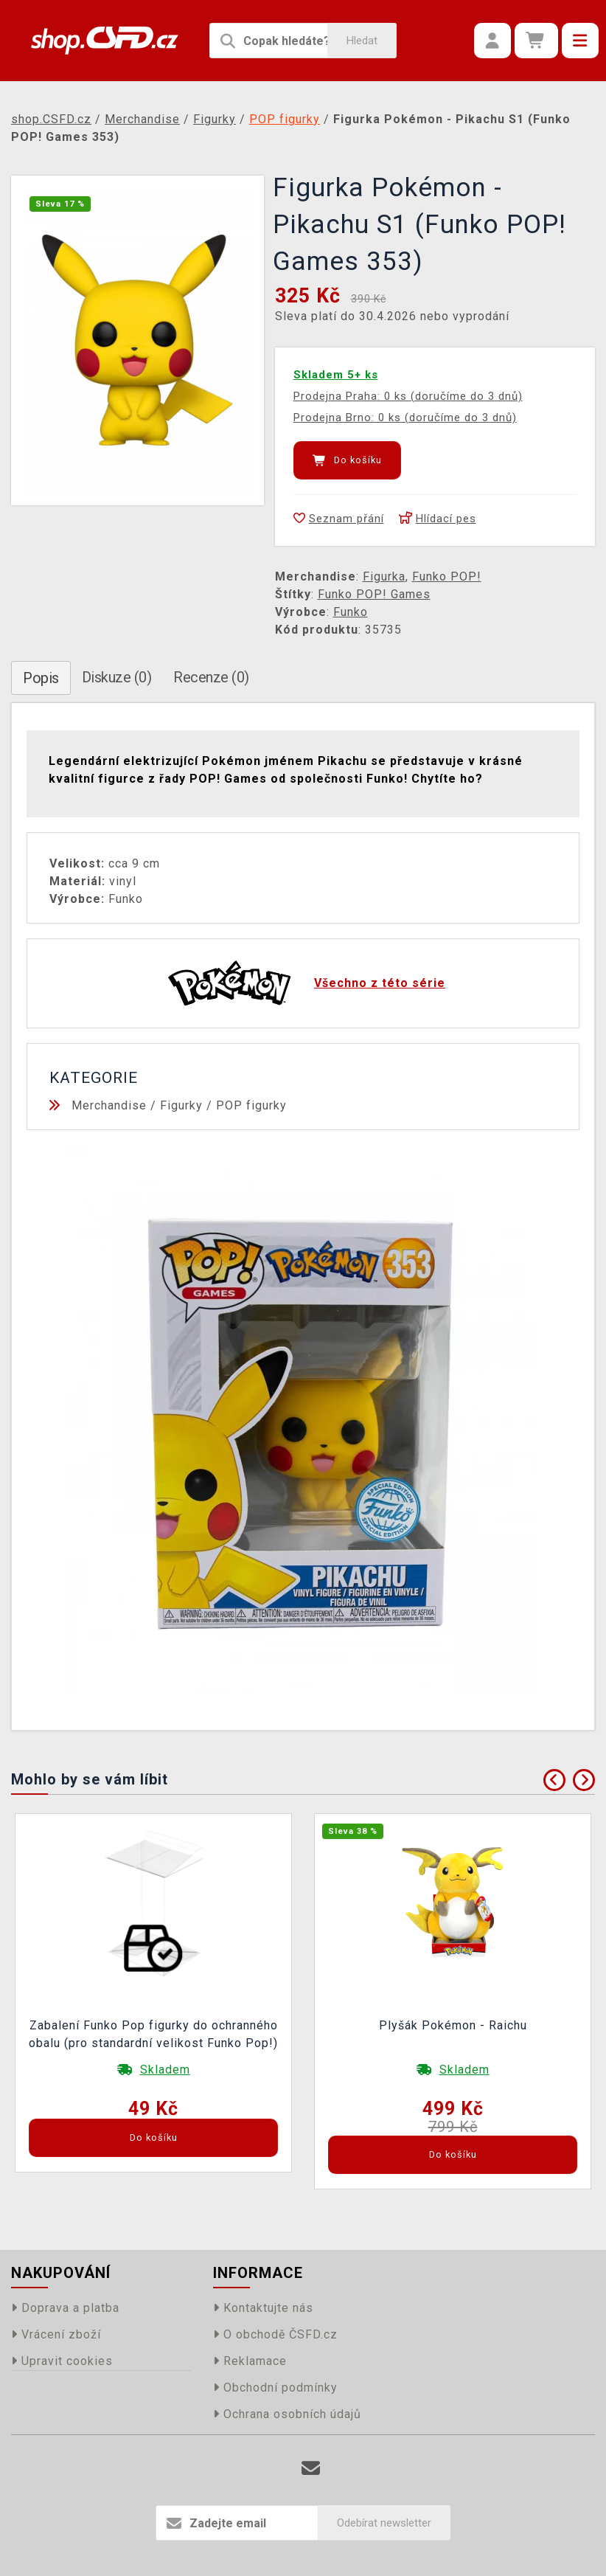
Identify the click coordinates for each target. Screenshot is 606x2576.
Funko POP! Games (374, 594)
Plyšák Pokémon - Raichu (453, 2025)
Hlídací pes (437, 518)
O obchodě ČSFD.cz (275, 2334)
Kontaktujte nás (263, 2308)
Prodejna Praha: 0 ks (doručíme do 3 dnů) (408, 396)
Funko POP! (446, 576)
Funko (350, 612)
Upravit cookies (62, 2361)
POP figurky (251, 1105)
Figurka (384, 576)
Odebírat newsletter (384, 2523)
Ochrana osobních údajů (287, 2414)
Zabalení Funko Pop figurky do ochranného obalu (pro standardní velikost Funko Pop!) (153, 2034)
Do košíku (347, 460)
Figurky (181, 1105)
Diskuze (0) (117, 677)
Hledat (361, 40)
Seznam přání (338, 518)
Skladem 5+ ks (335, 374)
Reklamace (250, 2361)
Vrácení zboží (56, 2334)
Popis (41, 678)
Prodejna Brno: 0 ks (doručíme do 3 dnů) (405, 417)
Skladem (165, 2070)
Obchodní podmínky (275, 2388)
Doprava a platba (65, 2308)
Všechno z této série (379, 983)
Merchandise (109, 1105)
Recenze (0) (211, 677)
